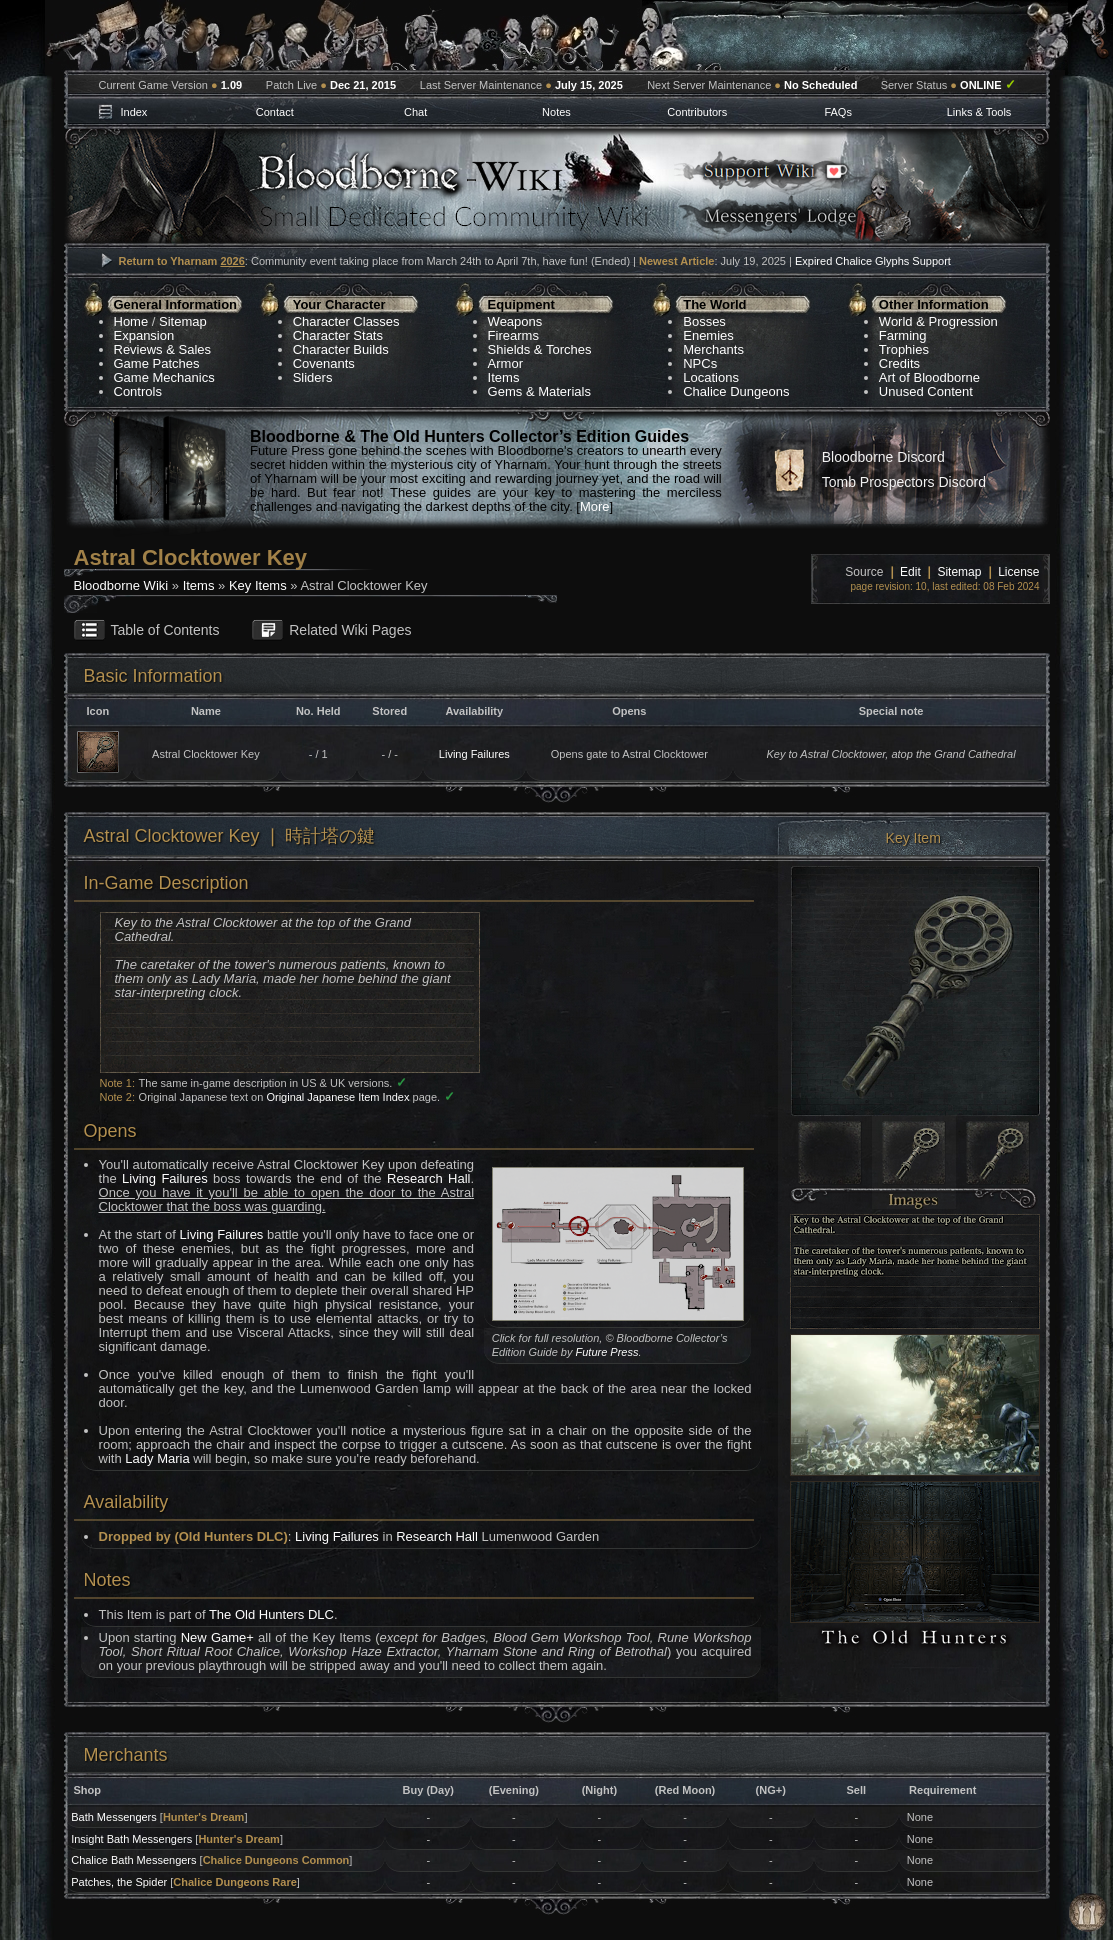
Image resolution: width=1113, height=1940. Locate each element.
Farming (903, 335)
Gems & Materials (539, 391)
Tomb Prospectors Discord (904, 482)
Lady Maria (157, 1458)
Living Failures (474, 754)
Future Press (607, 1352)
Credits (899, 363)
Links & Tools (979, 112)
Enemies (708, 335)
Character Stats (338, 335)
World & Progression (938, 321)
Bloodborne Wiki (121, 585)
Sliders (313, 377)
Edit (910, 572)
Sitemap (183, 321)
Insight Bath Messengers (131, 1839)
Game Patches (157, 363)
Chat (415, 112)
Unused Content (926, 391)
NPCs (700, 363)
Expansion (144, 335)
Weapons (515, 321)
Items (504, 377)
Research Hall (428, 1178)
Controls (138, 391)
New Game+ (217, 1637)
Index (133, 112)
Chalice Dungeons (736, 391)
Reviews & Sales (163, 349)
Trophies (904, 349)
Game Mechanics (164, 377)
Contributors (697, 112)
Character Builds (341, 349)
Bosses (704, 321)
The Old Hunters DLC (271, 1614)
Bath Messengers (114, 1817)
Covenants (324, 363)
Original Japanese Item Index (337, 1097)
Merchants (713, 349)
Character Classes (346, 321)
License (1018, 572)
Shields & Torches (540, 349)
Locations (711, 377)
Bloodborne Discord (883, 457)
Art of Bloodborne (929, 377)
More (595, 506)
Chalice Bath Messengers (133, 1860)
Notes (556, 112)
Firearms (513, 335)
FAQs (838, 112)
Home (131, 321)
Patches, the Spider (119, 1882)
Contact (275, 112)
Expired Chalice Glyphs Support (873, 261)
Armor (505, 363)
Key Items (258, 585)
